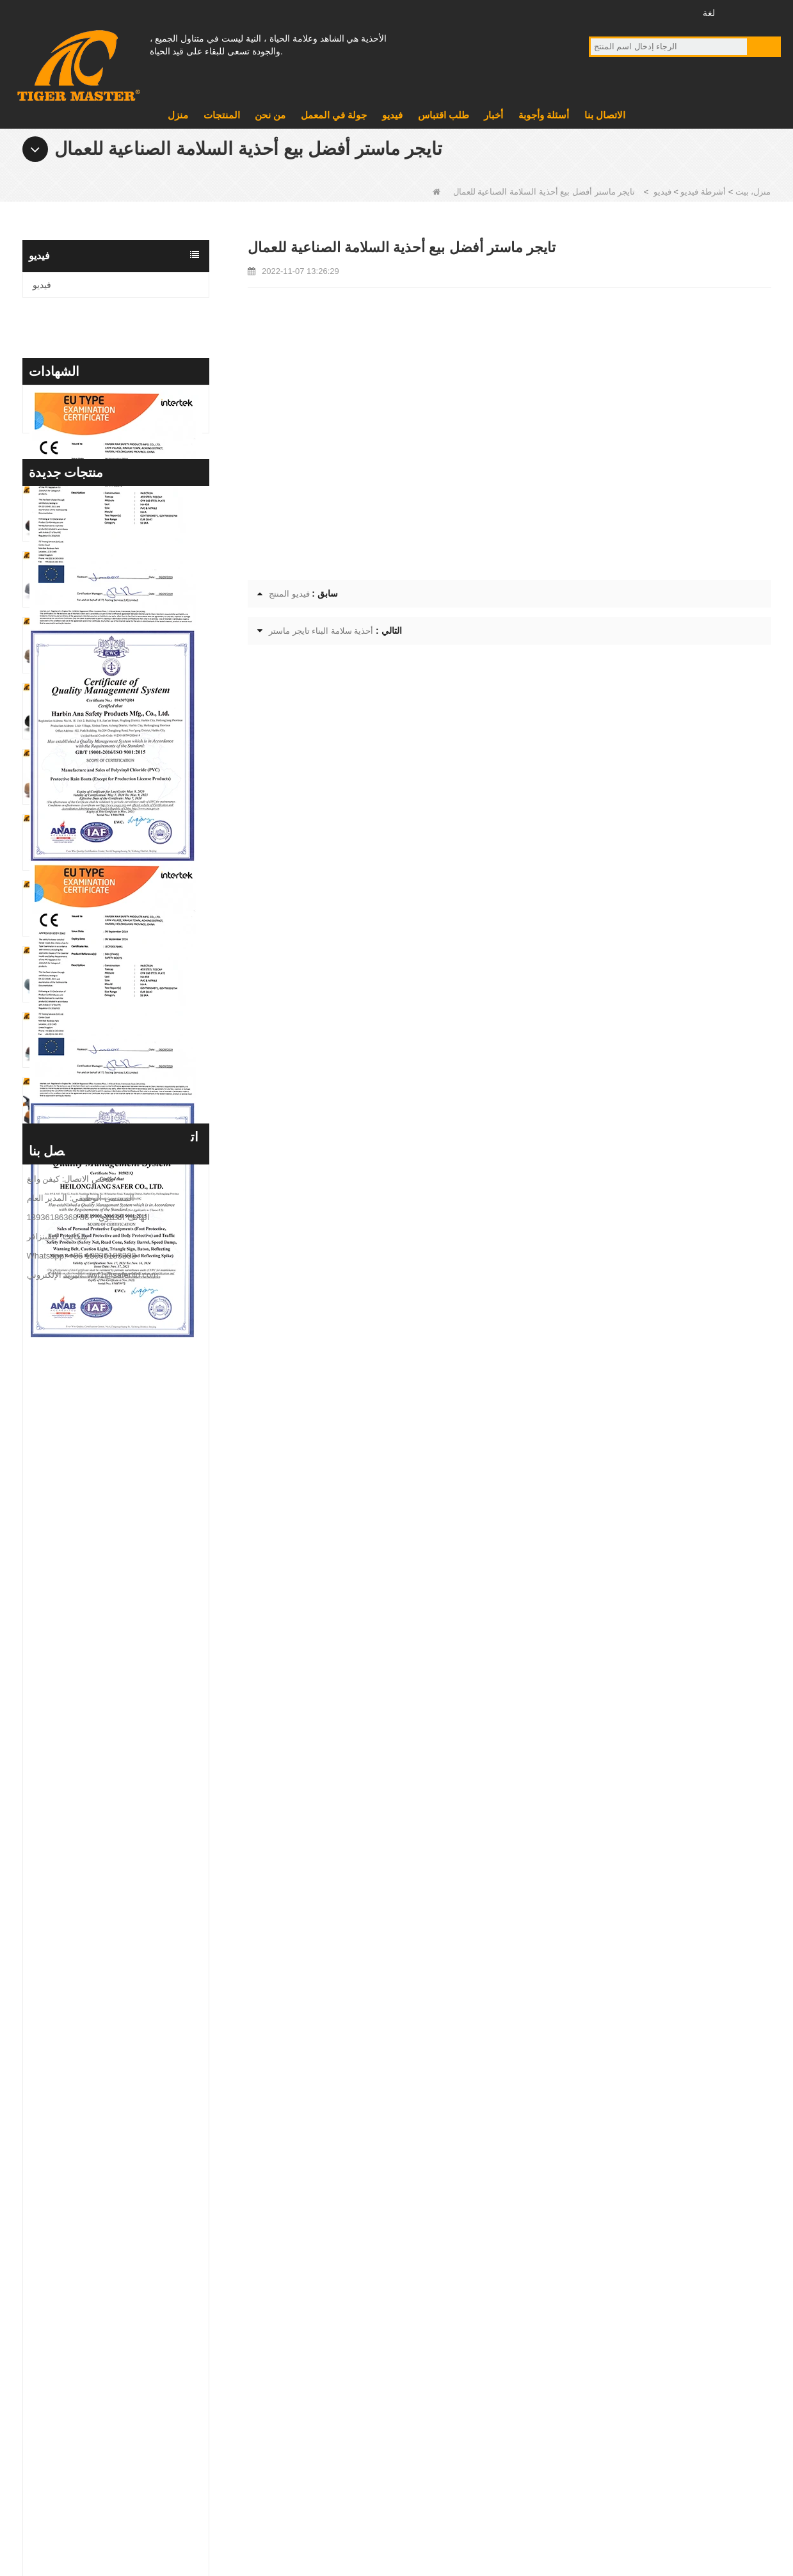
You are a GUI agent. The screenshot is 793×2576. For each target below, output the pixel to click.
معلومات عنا (279, 2320)
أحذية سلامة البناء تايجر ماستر (321, 631)
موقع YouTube (624, 12)
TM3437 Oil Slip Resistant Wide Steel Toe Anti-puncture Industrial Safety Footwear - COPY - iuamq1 (139, 1828)
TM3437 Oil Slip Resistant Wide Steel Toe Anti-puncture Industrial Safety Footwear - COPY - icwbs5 (139, 1894)
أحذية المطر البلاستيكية (449, 2420)
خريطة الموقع (106, 2507)
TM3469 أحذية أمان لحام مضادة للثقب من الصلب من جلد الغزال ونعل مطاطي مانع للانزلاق (139, 1499)
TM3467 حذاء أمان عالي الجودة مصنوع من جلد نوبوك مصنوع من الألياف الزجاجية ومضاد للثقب (139, 1631)
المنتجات (222, 114)
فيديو (392, 114)
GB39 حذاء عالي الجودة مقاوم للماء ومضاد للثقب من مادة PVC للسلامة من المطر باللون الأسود (139, 1762)
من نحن (270, 114)
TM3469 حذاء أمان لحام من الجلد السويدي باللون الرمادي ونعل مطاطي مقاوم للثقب (139, 1433)
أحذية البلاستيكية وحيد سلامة (459, 2387)
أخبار (493, 114)
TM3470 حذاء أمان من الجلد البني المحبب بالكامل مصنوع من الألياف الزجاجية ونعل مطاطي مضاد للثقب (139, 1368)
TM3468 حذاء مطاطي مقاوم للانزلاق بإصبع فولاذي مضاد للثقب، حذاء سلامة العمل (139, 1565)
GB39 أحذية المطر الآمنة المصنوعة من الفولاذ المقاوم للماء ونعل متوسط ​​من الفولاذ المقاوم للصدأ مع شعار (139, 1697)
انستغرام (672, 12)
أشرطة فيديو (703, 192)
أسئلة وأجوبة (543, 114)
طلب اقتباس (443, 114)
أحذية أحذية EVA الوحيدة (452, 2320)
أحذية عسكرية (433, 2354)
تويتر (648, 12)
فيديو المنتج (289, 594)
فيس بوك (600, 12)
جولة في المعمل (334, 114)
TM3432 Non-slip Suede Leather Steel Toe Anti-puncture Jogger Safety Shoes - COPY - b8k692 (139, 1960)
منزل (178, 114)
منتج (264, 2354)
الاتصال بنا (604, 114)
